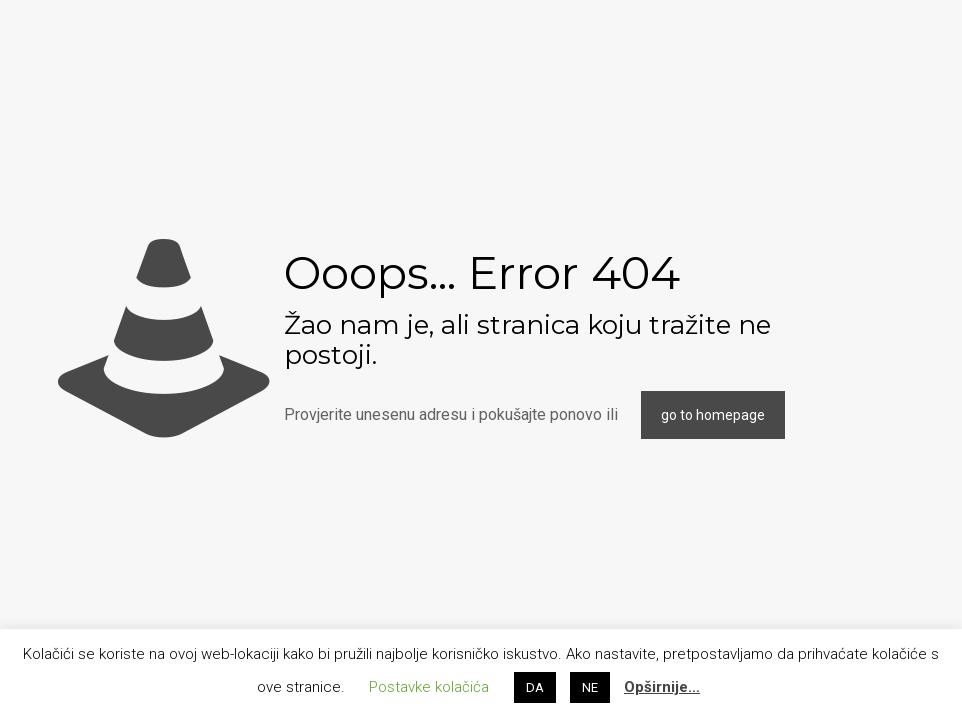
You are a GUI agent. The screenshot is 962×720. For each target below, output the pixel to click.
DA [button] (535, 687)
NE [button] (590, 687)
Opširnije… (662, 687)
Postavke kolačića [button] (429, 687)
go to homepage (713, 415)
